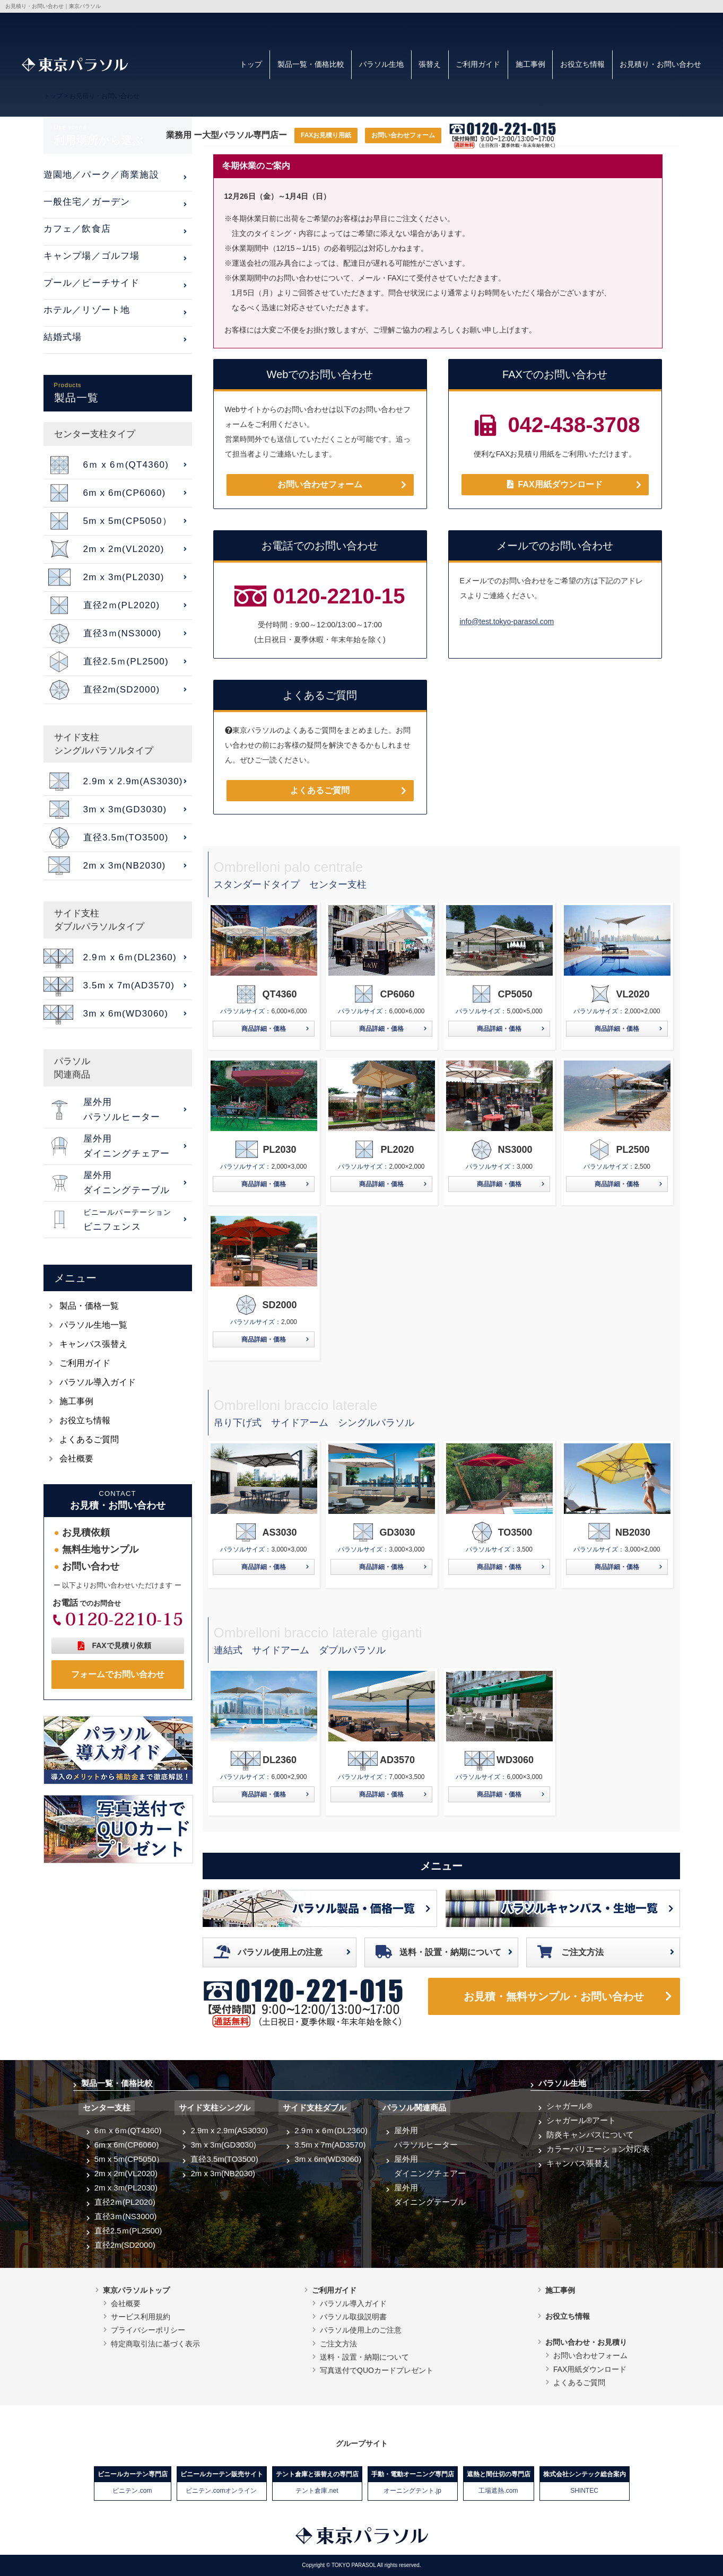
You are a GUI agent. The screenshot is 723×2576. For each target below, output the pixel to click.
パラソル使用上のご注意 (361, 2330)
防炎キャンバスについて (590, 2134)
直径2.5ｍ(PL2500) (128, 2230)
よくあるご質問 (320, 790)
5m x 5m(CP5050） (129, 2158)
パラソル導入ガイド (97, 1382)
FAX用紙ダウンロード (554, 484)
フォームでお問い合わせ (117, 1674)
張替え (430, 64)
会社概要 (76, 1458)
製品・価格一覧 (89, 1305)
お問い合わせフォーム (403, 135)
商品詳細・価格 (263, 1028)
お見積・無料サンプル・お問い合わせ (554, 1996)
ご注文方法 (582, 1952)
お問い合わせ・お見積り (586, 2342)
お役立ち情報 (582, 64)
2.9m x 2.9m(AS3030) (229, 2130)
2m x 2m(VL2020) (126, 2173)
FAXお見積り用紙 (326, 135)
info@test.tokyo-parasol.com (507, 621)
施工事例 (530, 64)
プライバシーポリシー (148, 2330)
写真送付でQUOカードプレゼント (376, 2370)
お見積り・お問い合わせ (660, 64)
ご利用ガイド (478, 64)
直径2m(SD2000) (124, 2244)
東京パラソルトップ (136, 2290)
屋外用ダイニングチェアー (430, 2166)
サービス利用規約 (140, 2316)
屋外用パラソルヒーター (426, 2137)
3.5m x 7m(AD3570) (329, 2144)
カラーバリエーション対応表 (598, 2148)
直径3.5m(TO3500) (224, 2158)
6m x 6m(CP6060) (126, 2144)
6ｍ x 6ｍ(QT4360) (128, 2130)
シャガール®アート (581, 2120)
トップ (251, 64)
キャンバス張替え (93, 1343)
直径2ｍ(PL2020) (124, 2201)
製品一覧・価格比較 (310, 64)
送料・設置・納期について (450, 1952)
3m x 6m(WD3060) (327, 2158)
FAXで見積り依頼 (121, 1645)
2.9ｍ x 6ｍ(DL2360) (331, 2130)
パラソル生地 (381, 64)
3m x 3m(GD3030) (223, 2144)
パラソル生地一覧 (93, 1324)
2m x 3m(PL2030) (126, 2187)
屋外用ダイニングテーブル (430, 2194)
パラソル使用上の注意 (280, 1952)
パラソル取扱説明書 (353, 2316)
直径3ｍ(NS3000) (125, 2216)
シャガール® (569, 2105)
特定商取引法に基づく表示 (155, 2344)
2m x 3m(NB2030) (222, 2173)
